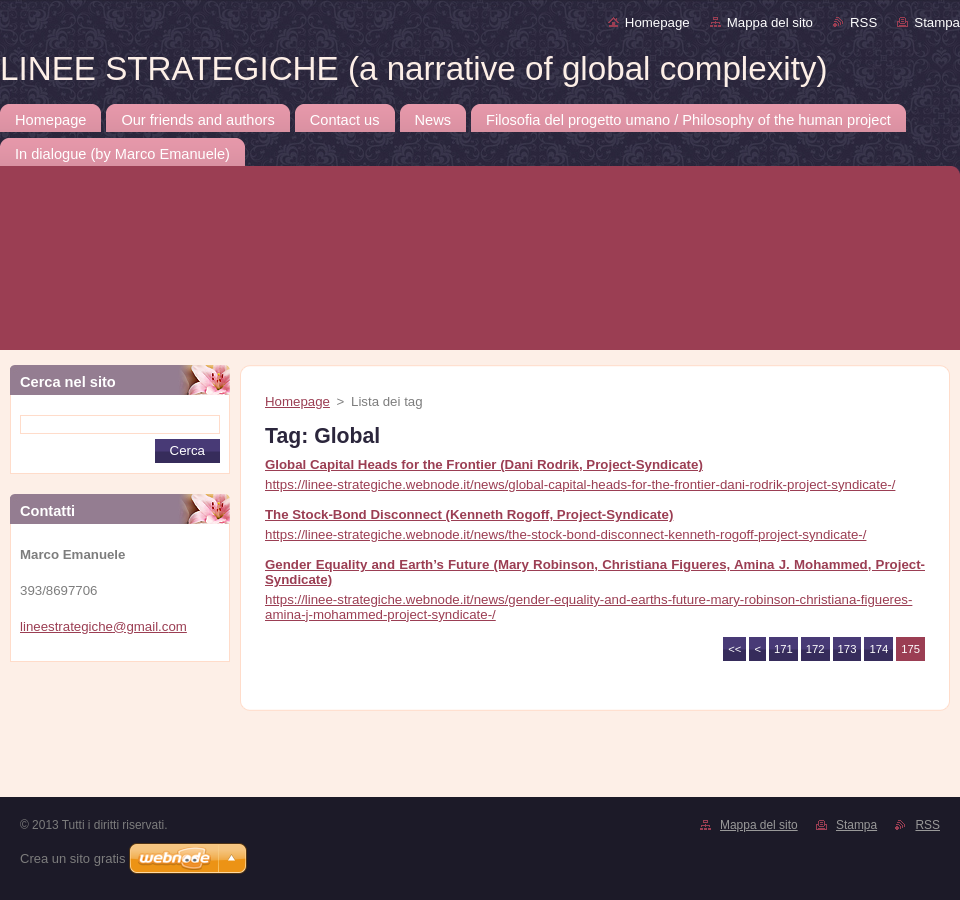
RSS (863, 22)
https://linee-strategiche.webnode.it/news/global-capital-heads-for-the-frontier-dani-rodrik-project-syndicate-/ (580, 484)
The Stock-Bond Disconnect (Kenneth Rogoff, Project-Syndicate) (469, 514)
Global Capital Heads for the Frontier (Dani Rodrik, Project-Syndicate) (484, 464)
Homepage (657, 22)
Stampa (937, 22)
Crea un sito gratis (73, 858)
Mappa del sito (770, 22)
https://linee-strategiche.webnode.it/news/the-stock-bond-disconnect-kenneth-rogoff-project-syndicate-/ (565, 534)
